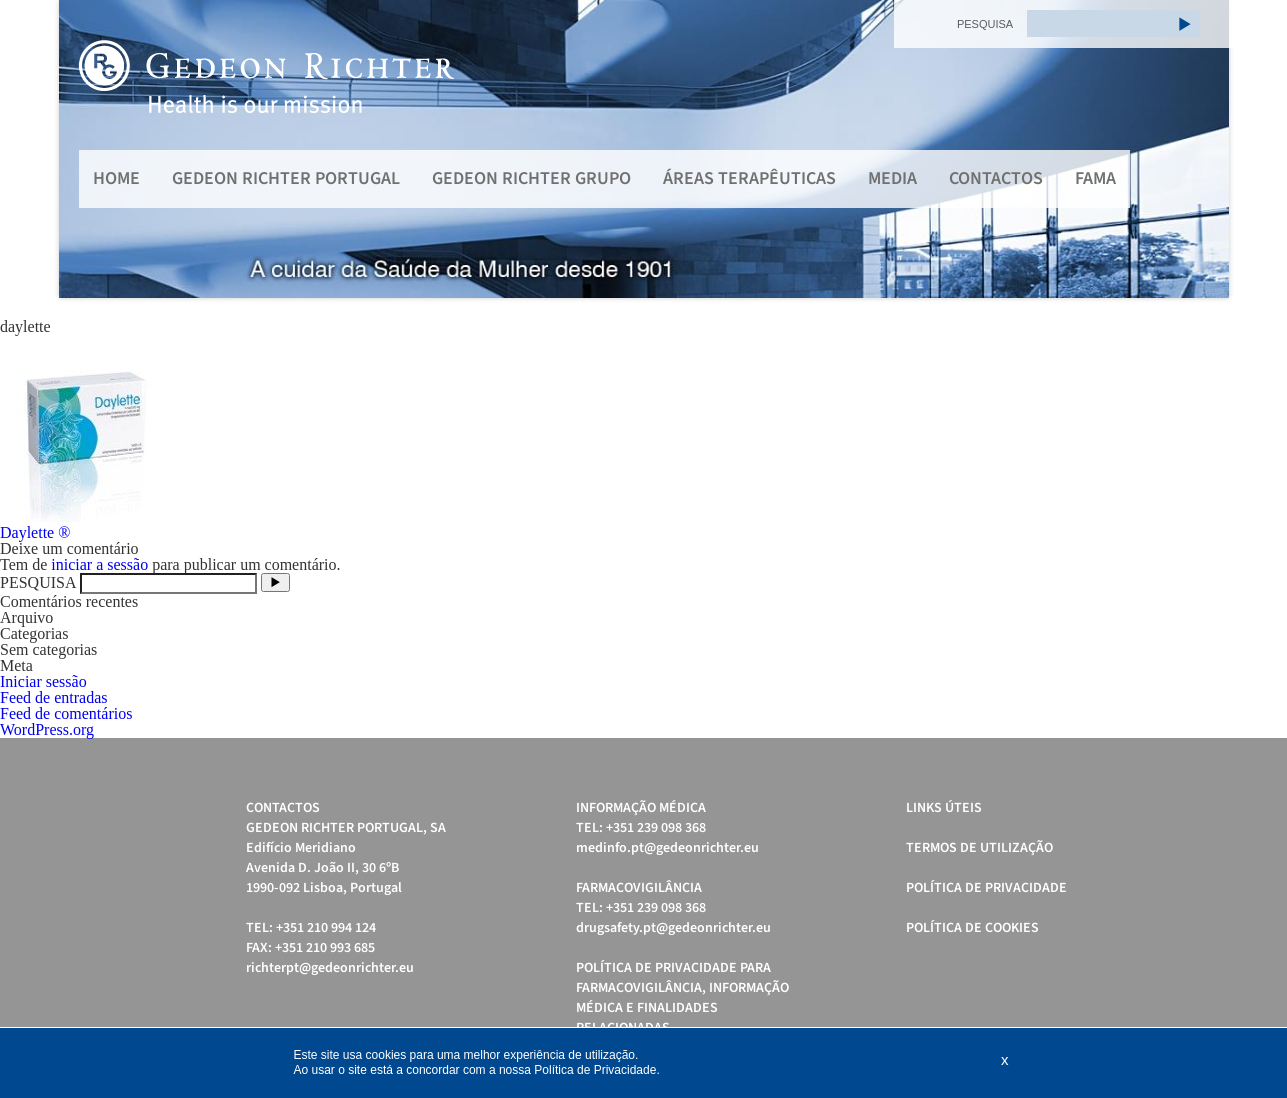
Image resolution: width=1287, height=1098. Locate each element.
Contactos (996, 178)
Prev (85, 149)
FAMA (1095, 178)
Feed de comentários (66, 713)
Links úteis (944, 808)
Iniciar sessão (43, 681)
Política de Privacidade (986, 888)
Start (1204, 322)
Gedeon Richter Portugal (286, 178)
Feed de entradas (54, 697)
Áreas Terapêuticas (749, 178)
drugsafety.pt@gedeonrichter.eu (673, 928)
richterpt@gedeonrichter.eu (330, 968)
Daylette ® (35, 532)
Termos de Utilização (979, 848)
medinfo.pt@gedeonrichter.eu (667, 848)
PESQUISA (985, 24)
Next (1203, 149)
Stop (1219, 322)
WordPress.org (47, 729)
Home (116, 178)
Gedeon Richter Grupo (531, 178)
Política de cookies (972, 928)
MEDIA (892, 178)
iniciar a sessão (99, 564)
